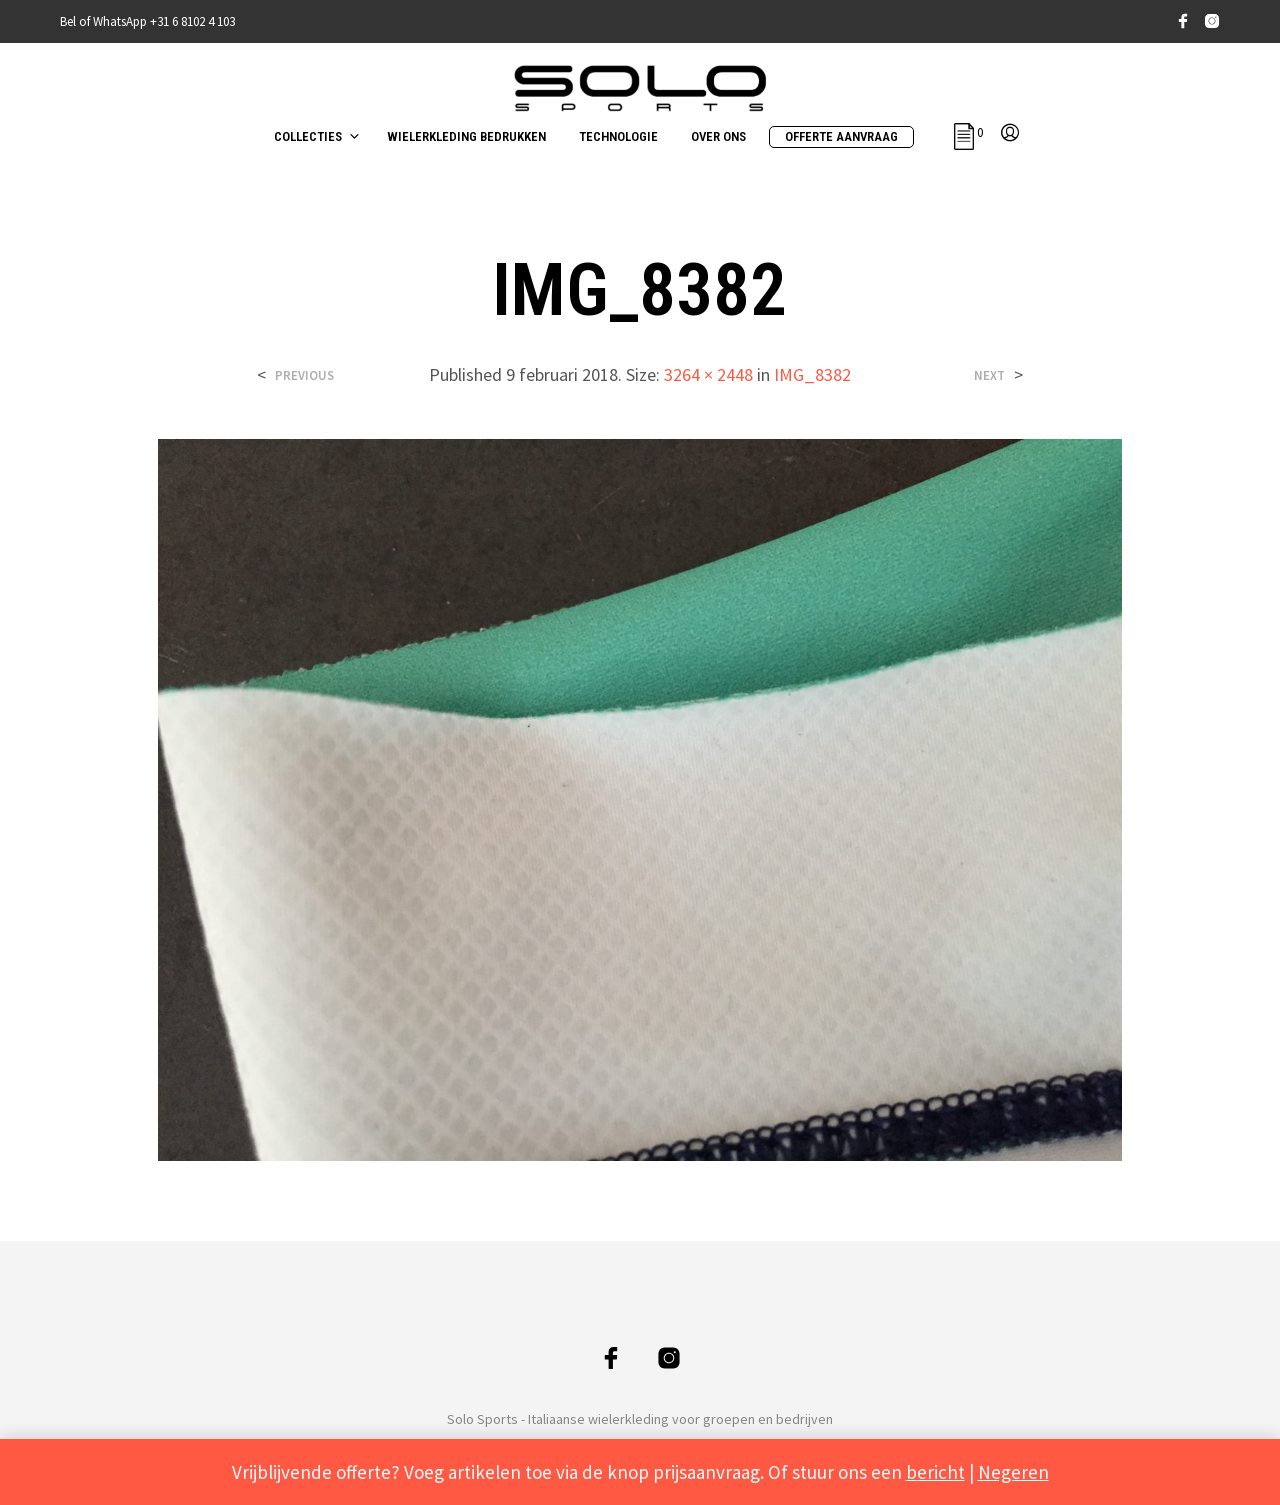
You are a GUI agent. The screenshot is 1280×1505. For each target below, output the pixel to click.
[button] (968, 133)
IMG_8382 (812, 374)
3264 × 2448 (708, 374)
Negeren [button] (1013, 1472)
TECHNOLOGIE (618, 136)
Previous (304, 375)
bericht (935, 1472)
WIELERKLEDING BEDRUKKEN (466, 136)
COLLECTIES (308, 136)
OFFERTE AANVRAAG (841, 136)
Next (989, 375)
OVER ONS (718, 136)
